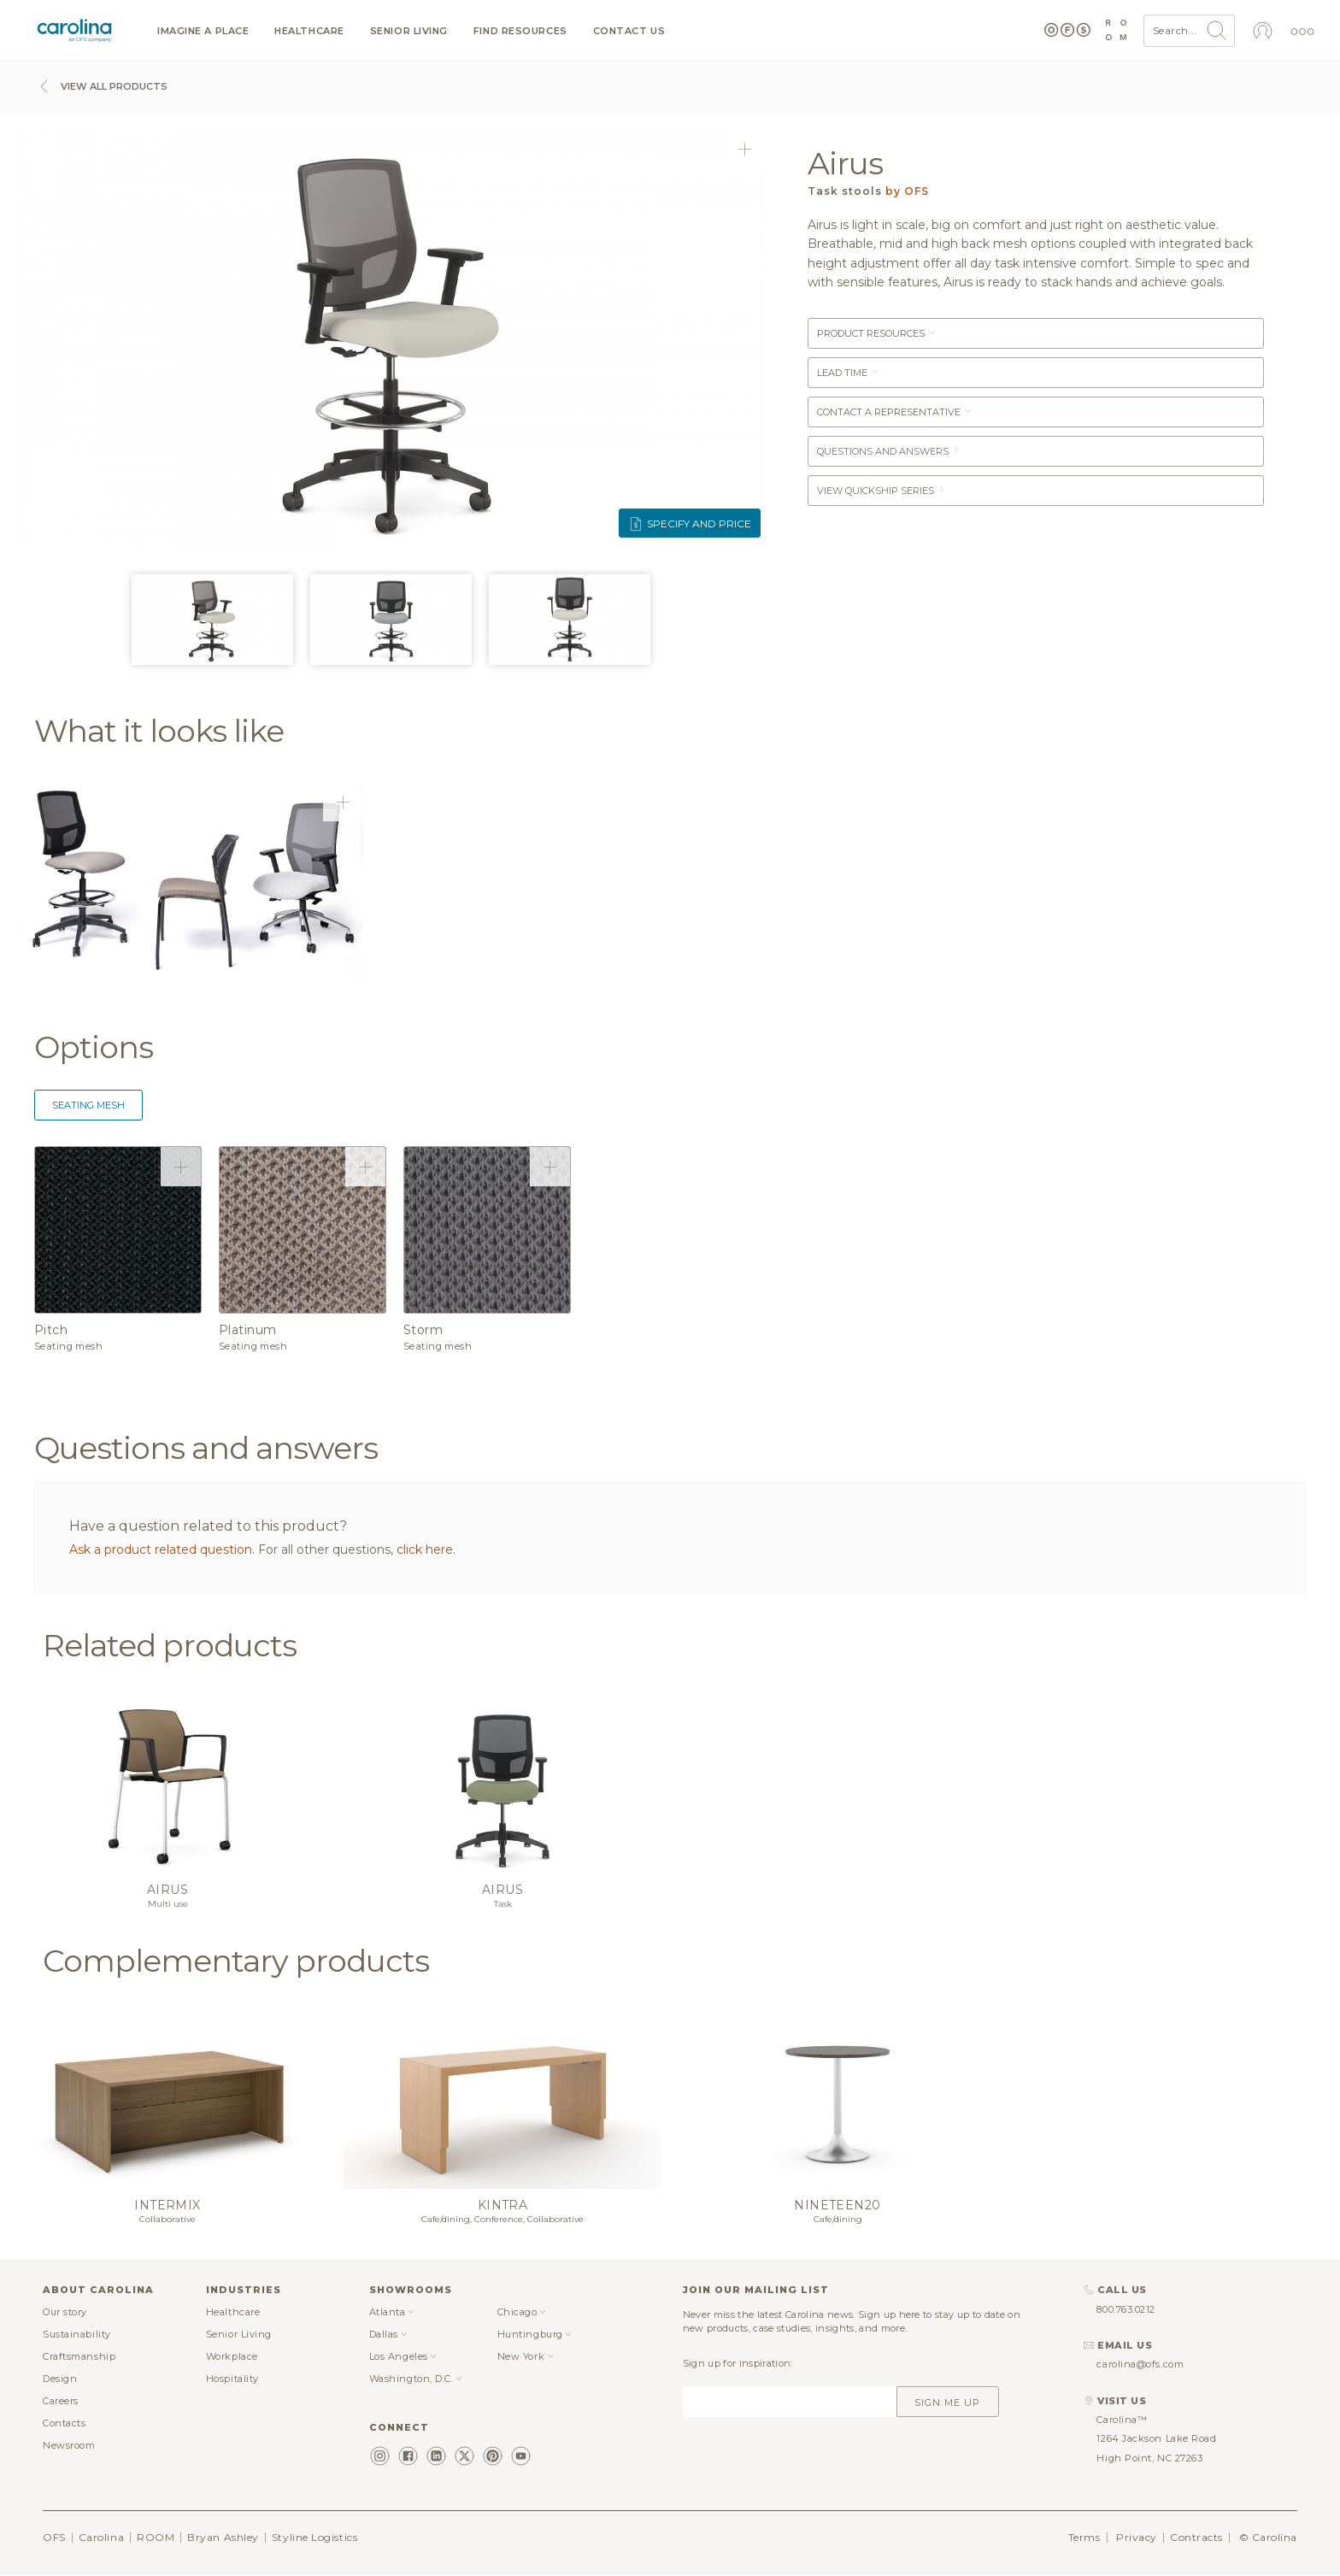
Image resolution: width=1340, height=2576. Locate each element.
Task (503, 1903)
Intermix (167, 2205)
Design (60, 2379)
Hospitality (232, 2379)
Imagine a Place (203, 31)
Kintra (503, 2205)
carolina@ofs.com (1140, 2364)
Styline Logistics (314, 2537)
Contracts (1196, 2537)
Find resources (520, 31)
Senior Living (409, 31)
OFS (54, 2537)
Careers (61, 2401)
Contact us (629, 31)
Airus (167, 1889)
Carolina (101, 2537)
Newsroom (69, 2445)
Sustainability (77, 2334)
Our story (65, 2312)
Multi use (168, 1903)
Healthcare (309, 31)
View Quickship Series (881, 491)
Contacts (64, 2423)
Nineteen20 (837, 2205)
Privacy (1136, 2537)
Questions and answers (889, 451)
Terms (1084, 2537)
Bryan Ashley (223, 2537)
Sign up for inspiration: (738, 2363)
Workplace (232, 2356)
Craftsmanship (79, 2356)
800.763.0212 (1125, 2309)
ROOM (155, 2537)
